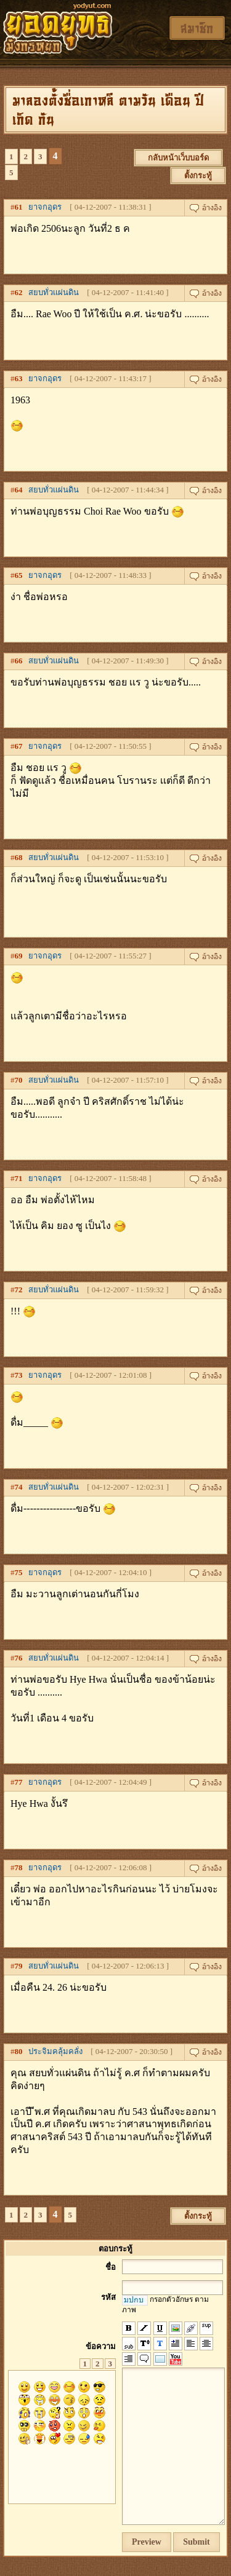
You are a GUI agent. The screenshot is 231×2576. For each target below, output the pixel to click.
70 (19, 1080)
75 (19, 1572)
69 (19, 955)
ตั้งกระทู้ (198, 175)
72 (19, 1289)
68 (19, 857)
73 (19, 1375)
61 (19, 206)
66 (19, 660)
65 (19, 575)
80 (19, 2051)
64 (19, 489)
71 (19, 1178)
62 (19, 292)
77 (19, 1782)
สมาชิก (197, 28)
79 (19, 1965)
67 (19, 746)
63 (19, 378)
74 (19, 1486)
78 (19, 1867)
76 (19, 1657)
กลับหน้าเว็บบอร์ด (178, 157)
